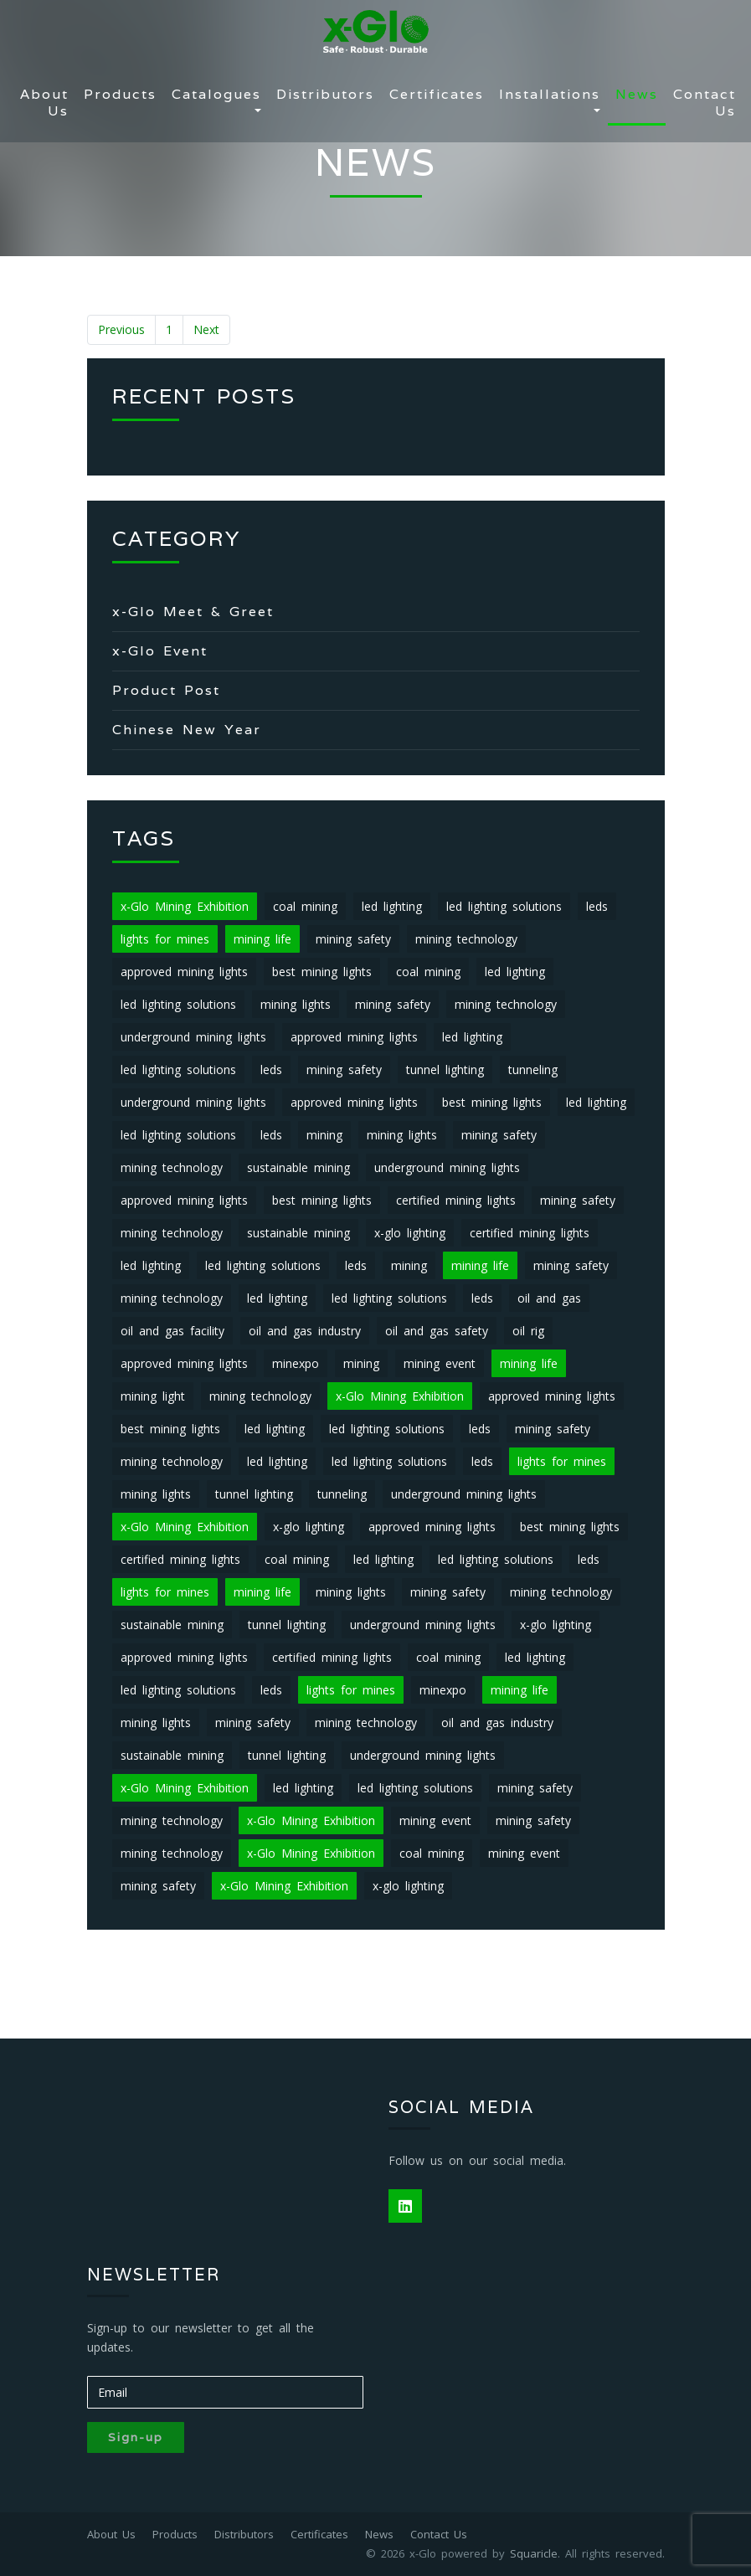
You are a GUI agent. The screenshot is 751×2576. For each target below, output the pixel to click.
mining (324, 1135)
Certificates (436, 94)
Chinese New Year (186, 729)
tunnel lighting (445, 1069)
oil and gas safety (436, 1331)
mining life (262, 939)
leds (597, 906)
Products (120, 94)
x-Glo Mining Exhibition (185, 906)
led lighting (392, 906)
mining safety (353, 939)
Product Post (166, 690)
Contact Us (704, 102)
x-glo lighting (409, 1233)
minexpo (295, 1363)
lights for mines (165, 939)
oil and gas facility (172, 1331)
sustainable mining (298, 1167)
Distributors (325, 94)
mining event (440, 1363)
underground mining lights (193, 1037)
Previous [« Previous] (121, 329)
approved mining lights (184, 971)
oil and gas (549, 1298)
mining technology (466, 939)
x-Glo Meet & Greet (193, 611)
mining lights (295, 1004)
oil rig (528, 1331)
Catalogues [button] (216, 94)
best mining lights (322, 971)
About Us (44, 102)
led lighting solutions (504, 906)
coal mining (305, 906)
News (636, 94)
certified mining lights (456, 1200)
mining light (153, 1396)
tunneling (533, 1069)
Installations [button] (549, 94)
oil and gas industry (305, 1331)
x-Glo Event (160, 651)
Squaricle (534, 2553)
